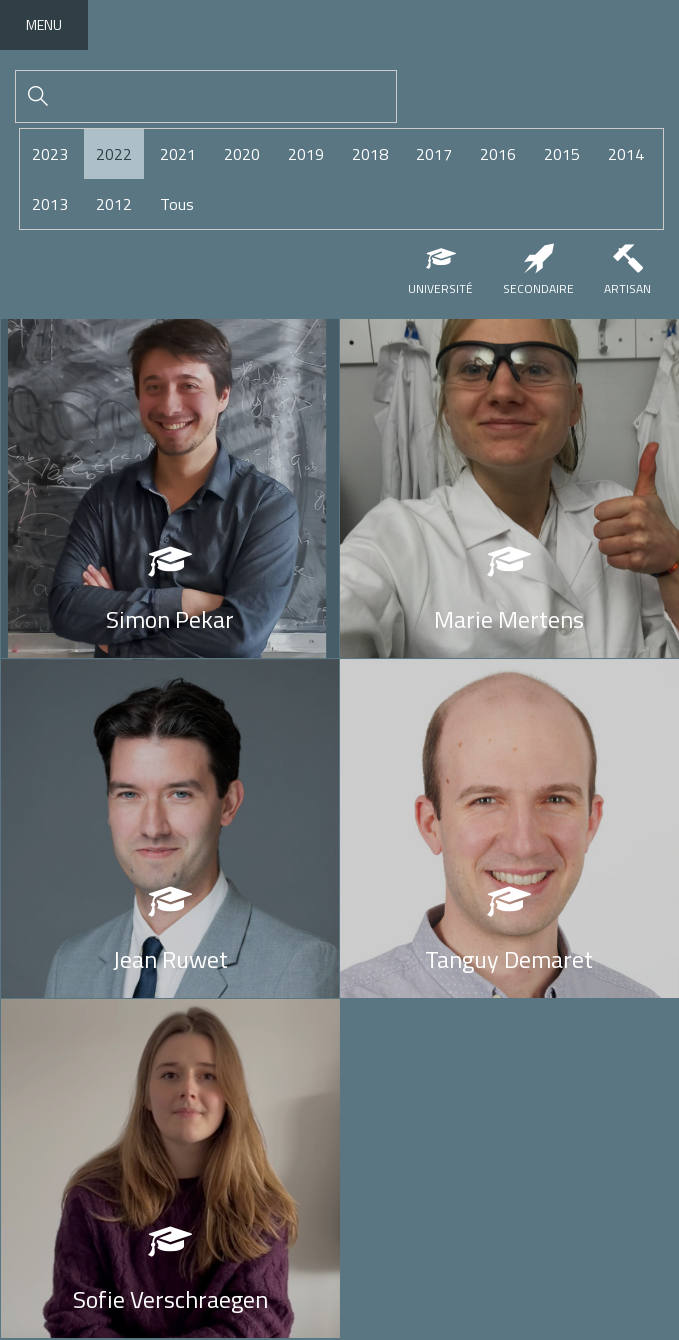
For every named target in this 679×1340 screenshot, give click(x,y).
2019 (306, 154)
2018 (370, 154)
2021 (178, 154)
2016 (498, 154)
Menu (44, 24)
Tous (177, 204)
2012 (114, 204)
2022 (114, 154)
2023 (50, 154)
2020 (242, 154)
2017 (434, 154)
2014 (626, 154)
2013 (50, 204)
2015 (562, 154)
